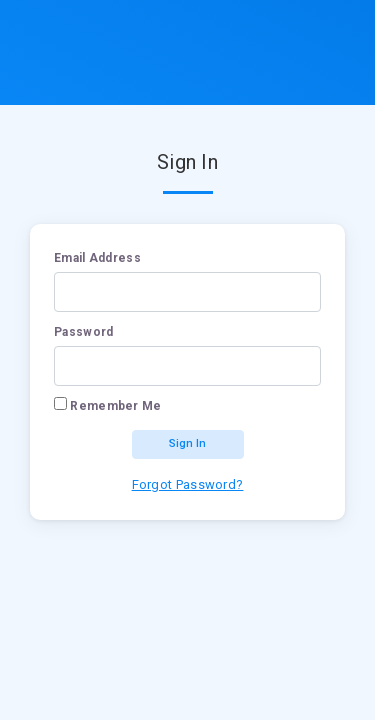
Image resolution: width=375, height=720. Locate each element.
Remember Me (115, 406)
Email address (97, 258)
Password (83, 332)
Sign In (187, 443)
